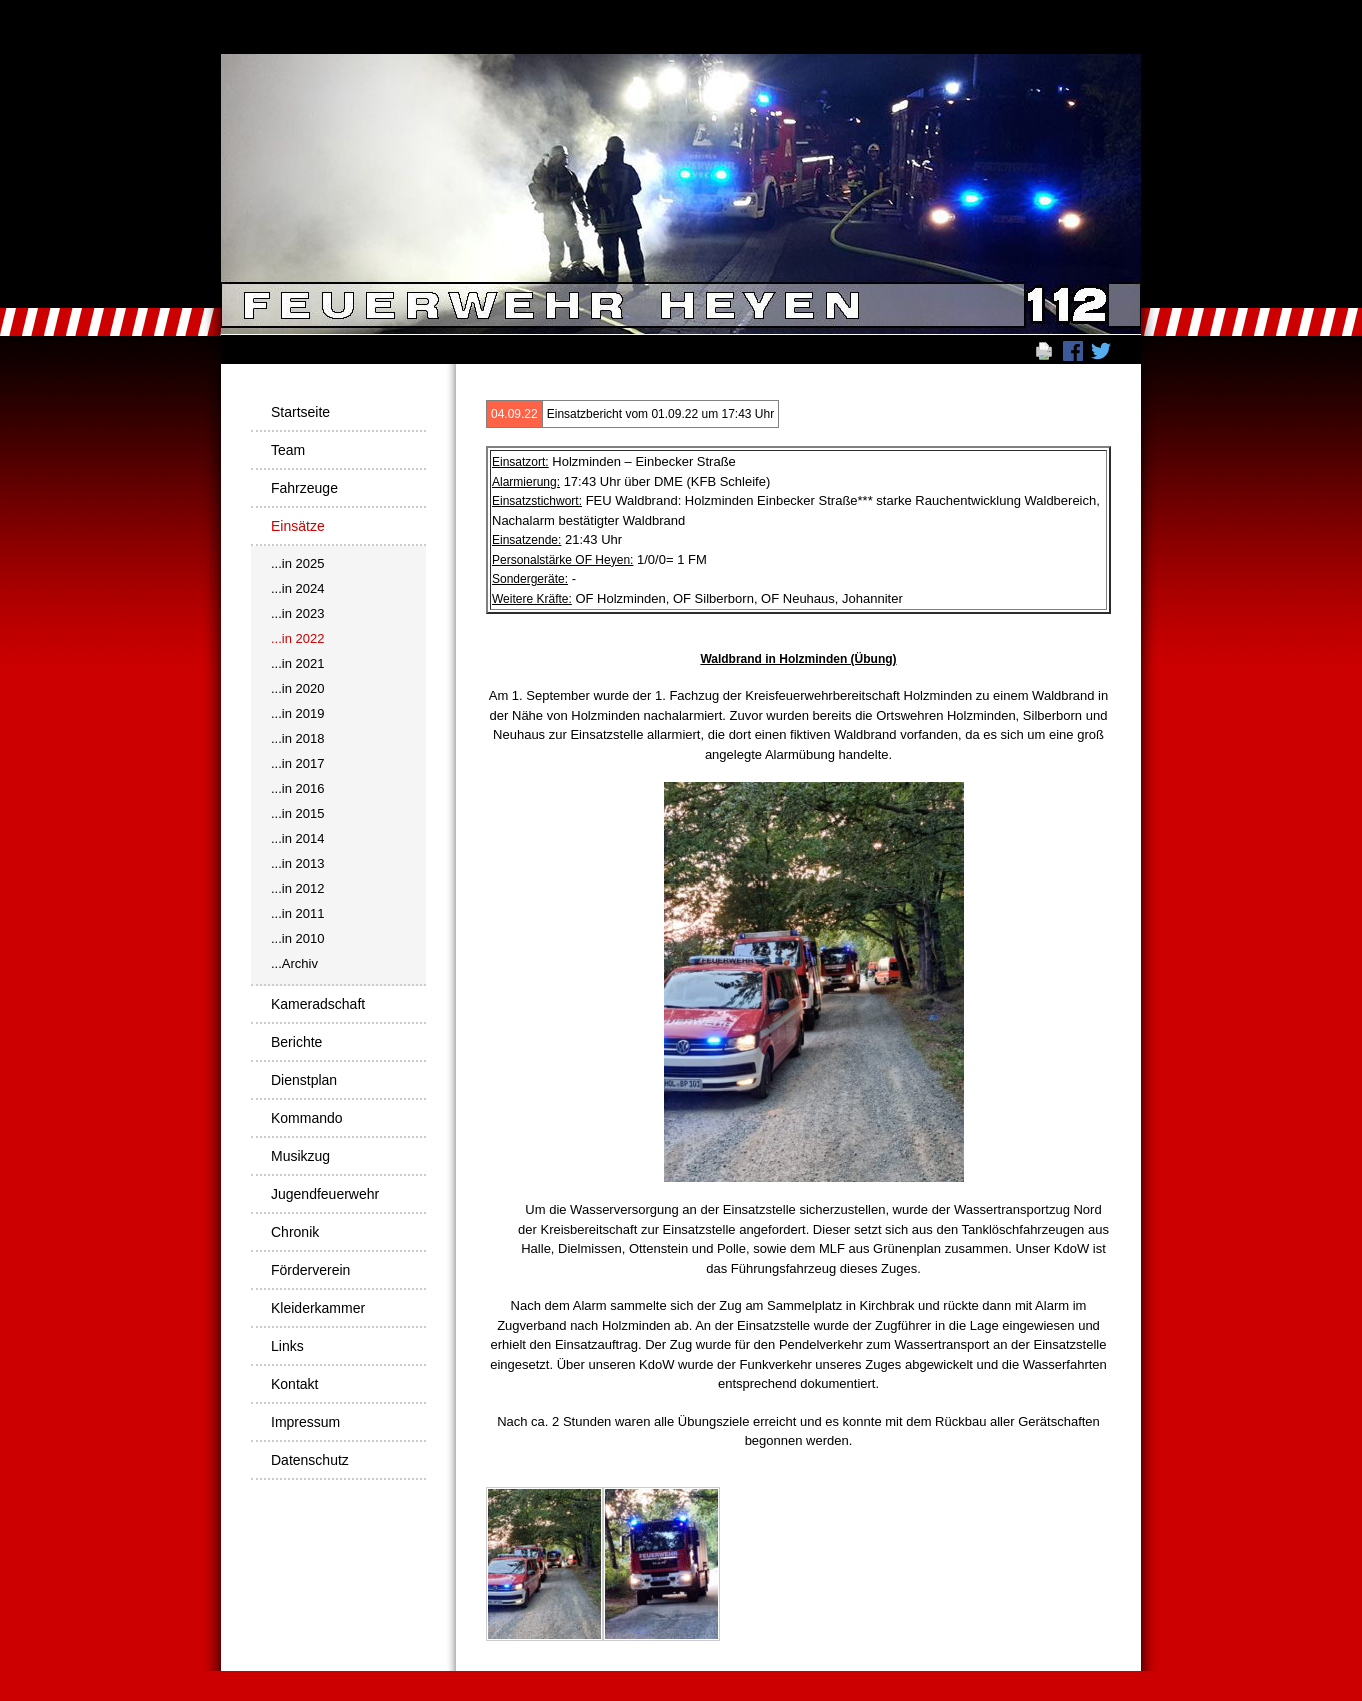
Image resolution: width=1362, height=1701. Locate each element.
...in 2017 (298, 763)
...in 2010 (298, 938)
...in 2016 (298, 788)
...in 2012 (298, 888)
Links (287, 1346)
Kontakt (294, 1384)
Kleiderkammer (318, 1308)
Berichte (296, 1042)
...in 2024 (298, 588)
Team (288, 450)
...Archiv (294, 963)
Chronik (295, 1232)
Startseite (300, 412)
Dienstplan (304, 1080)
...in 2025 (298, 563)
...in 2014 (298, 838)
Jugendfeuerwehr (325, 1194)
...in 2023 (298, 613)
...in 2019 (298, 713)
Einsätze (298, 526)
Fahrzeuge (304, 488)
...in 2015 (298, 813)
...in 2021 (298, 663)
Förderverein (310, 1270)
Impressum (305, 1422)
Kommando (307, 1118)
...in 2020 (298, 688)
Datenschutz (310, 1460)
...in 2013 (298, 863)
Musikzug (300, 1156)
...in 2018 (298, 738)
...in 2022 (298, 638)
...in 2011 (298, 913)
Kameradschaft (318, 1004)
